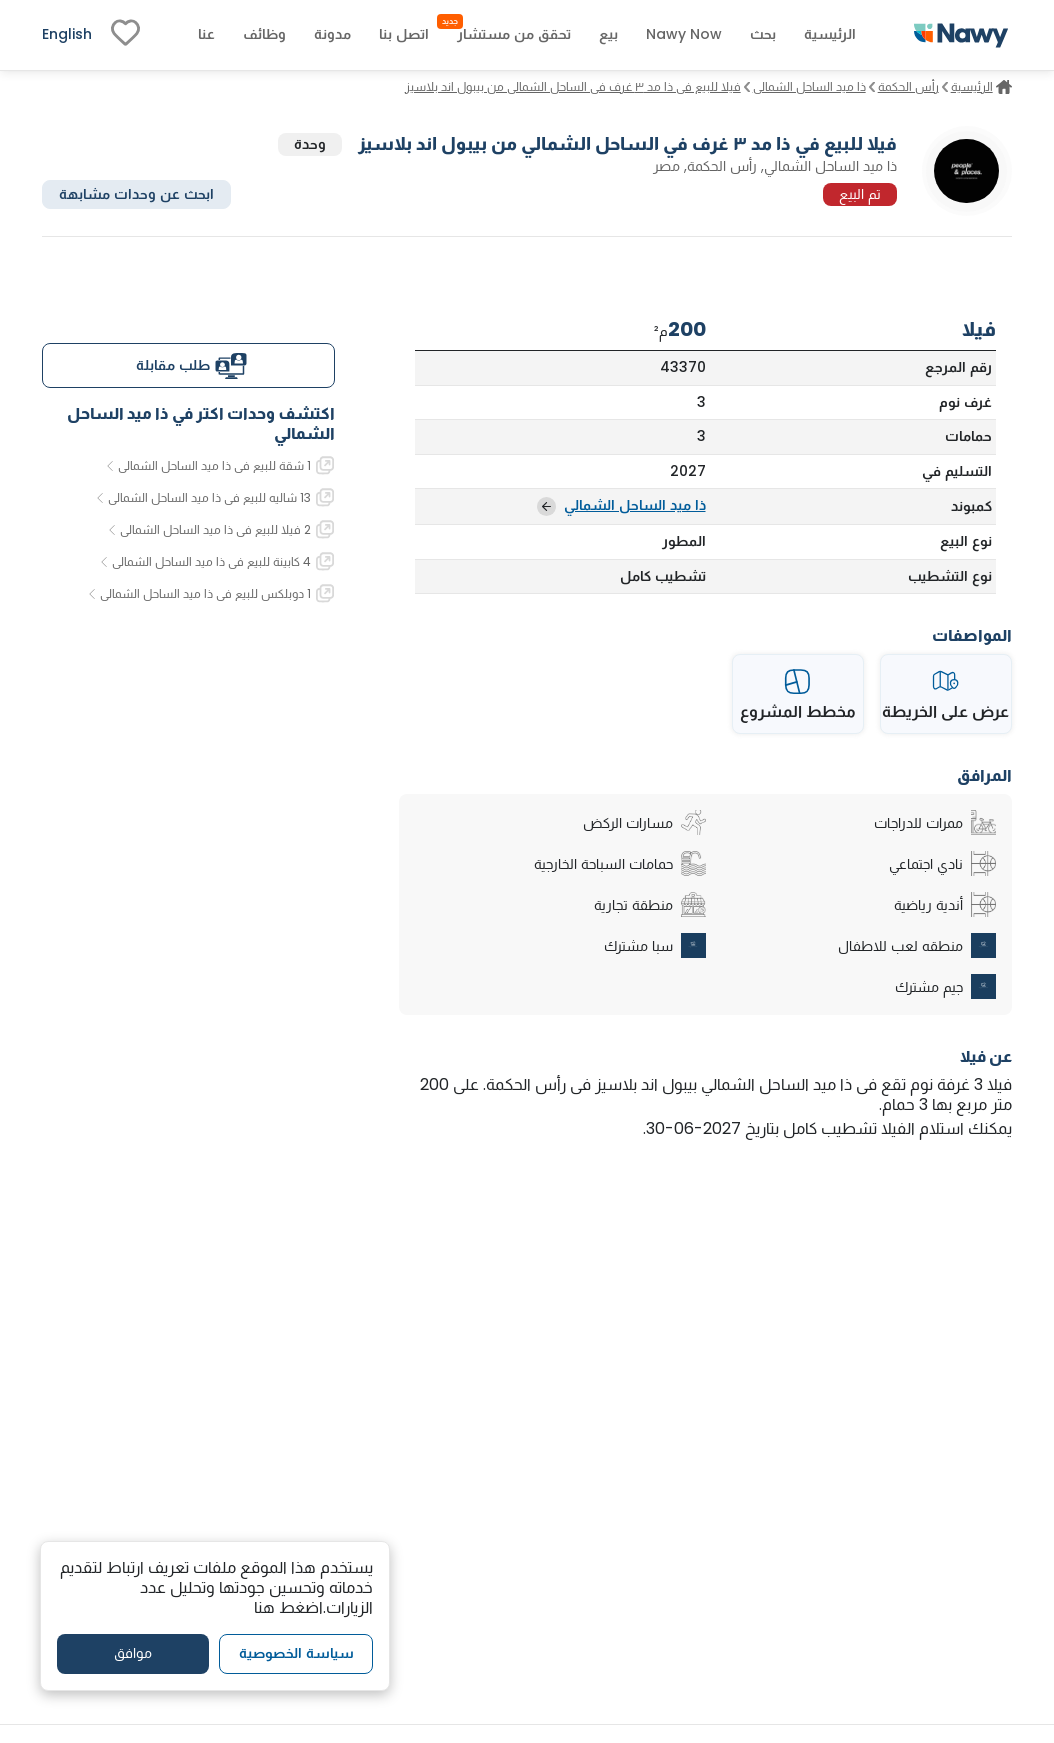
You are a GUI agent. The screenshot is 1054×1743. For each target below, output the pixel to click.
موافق (133, 1653)
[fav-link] (125, 35)
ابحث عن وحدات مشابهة (136, 194)
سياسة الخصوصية (296, 1653)
